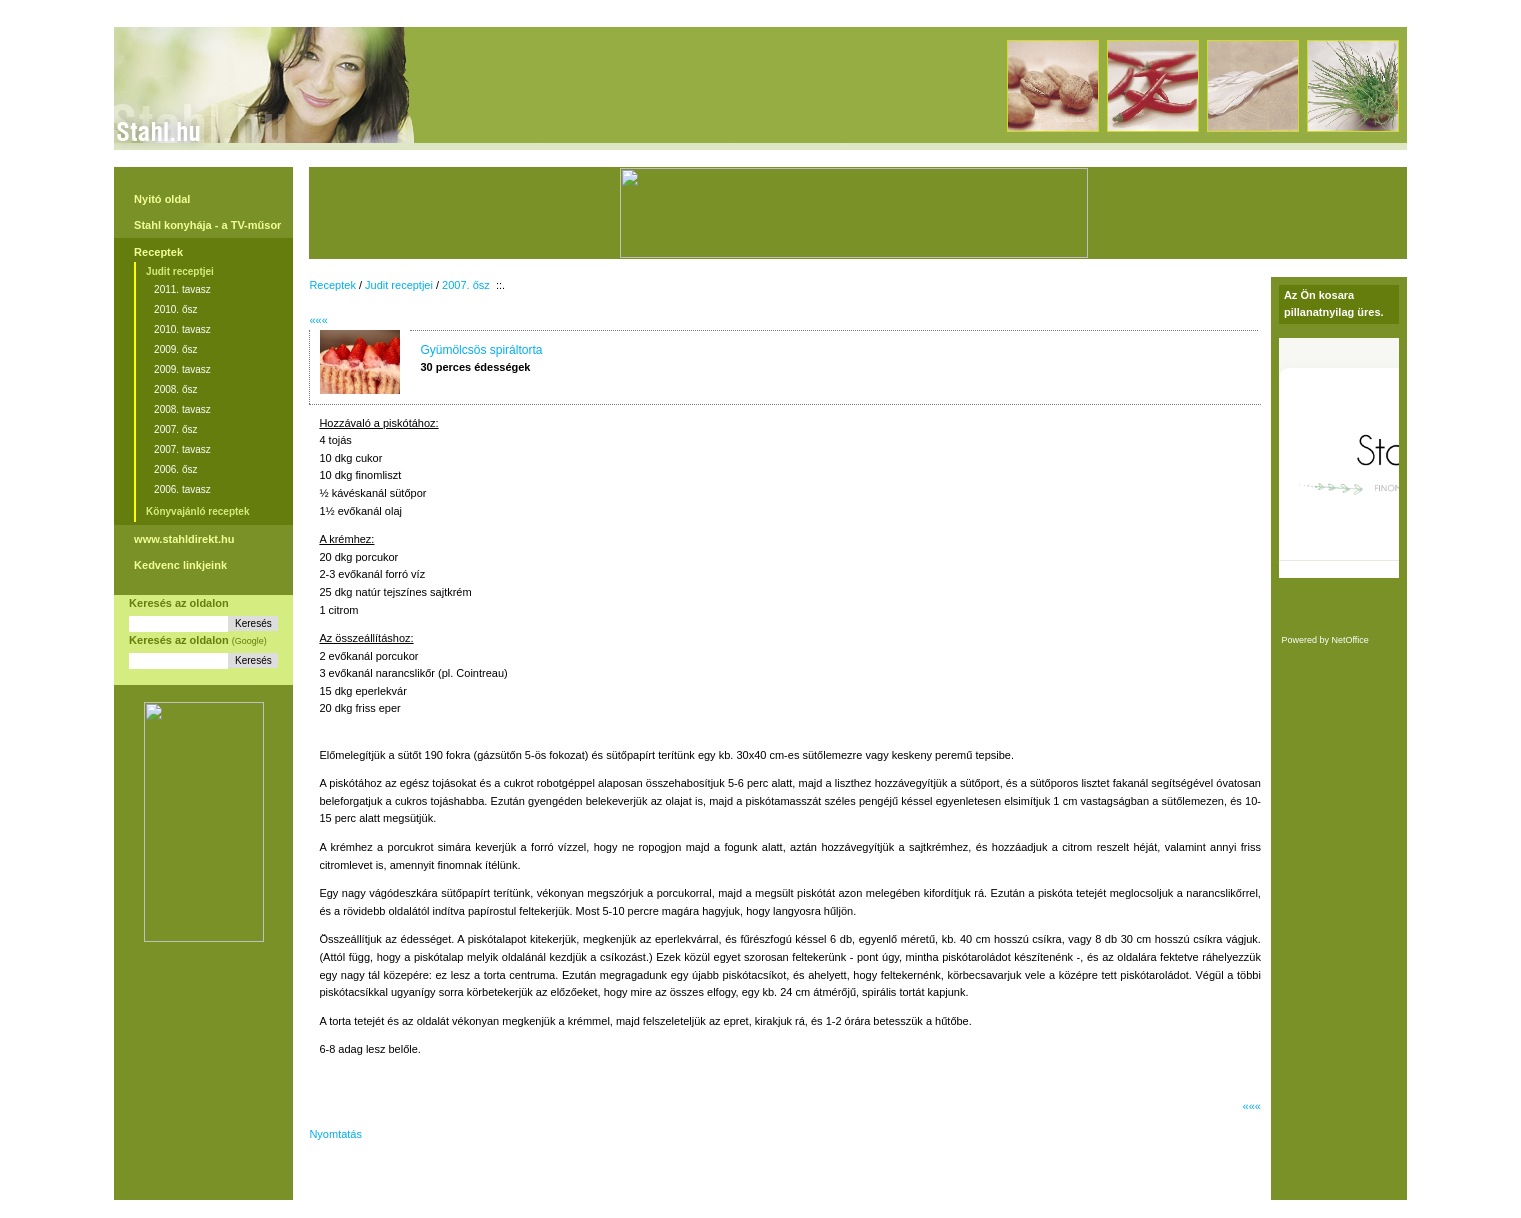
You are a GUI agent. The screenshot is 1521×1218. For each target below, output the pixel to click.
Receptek (158, 252)
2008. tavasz (182, 409)
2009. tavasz (182, 369)
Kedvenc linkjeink (180, 565)
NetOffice (1349, 640)
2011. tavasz (182, 289)
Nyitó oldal (162, 199)
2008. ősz (175, 389)
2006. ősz (175, 469)
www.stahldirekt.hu (184, 539)
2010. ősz (175, 309)
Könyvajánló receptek (197, 511)
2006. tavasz (182, 489)
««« (318, 320)
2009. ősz (175, 349)
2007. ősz (175, 429)
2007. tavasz (182, 449)
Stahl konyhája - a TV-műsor (207, 225)
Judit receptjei (180, 271)
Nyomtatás (335, 1134)
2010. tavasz (182, 329)
